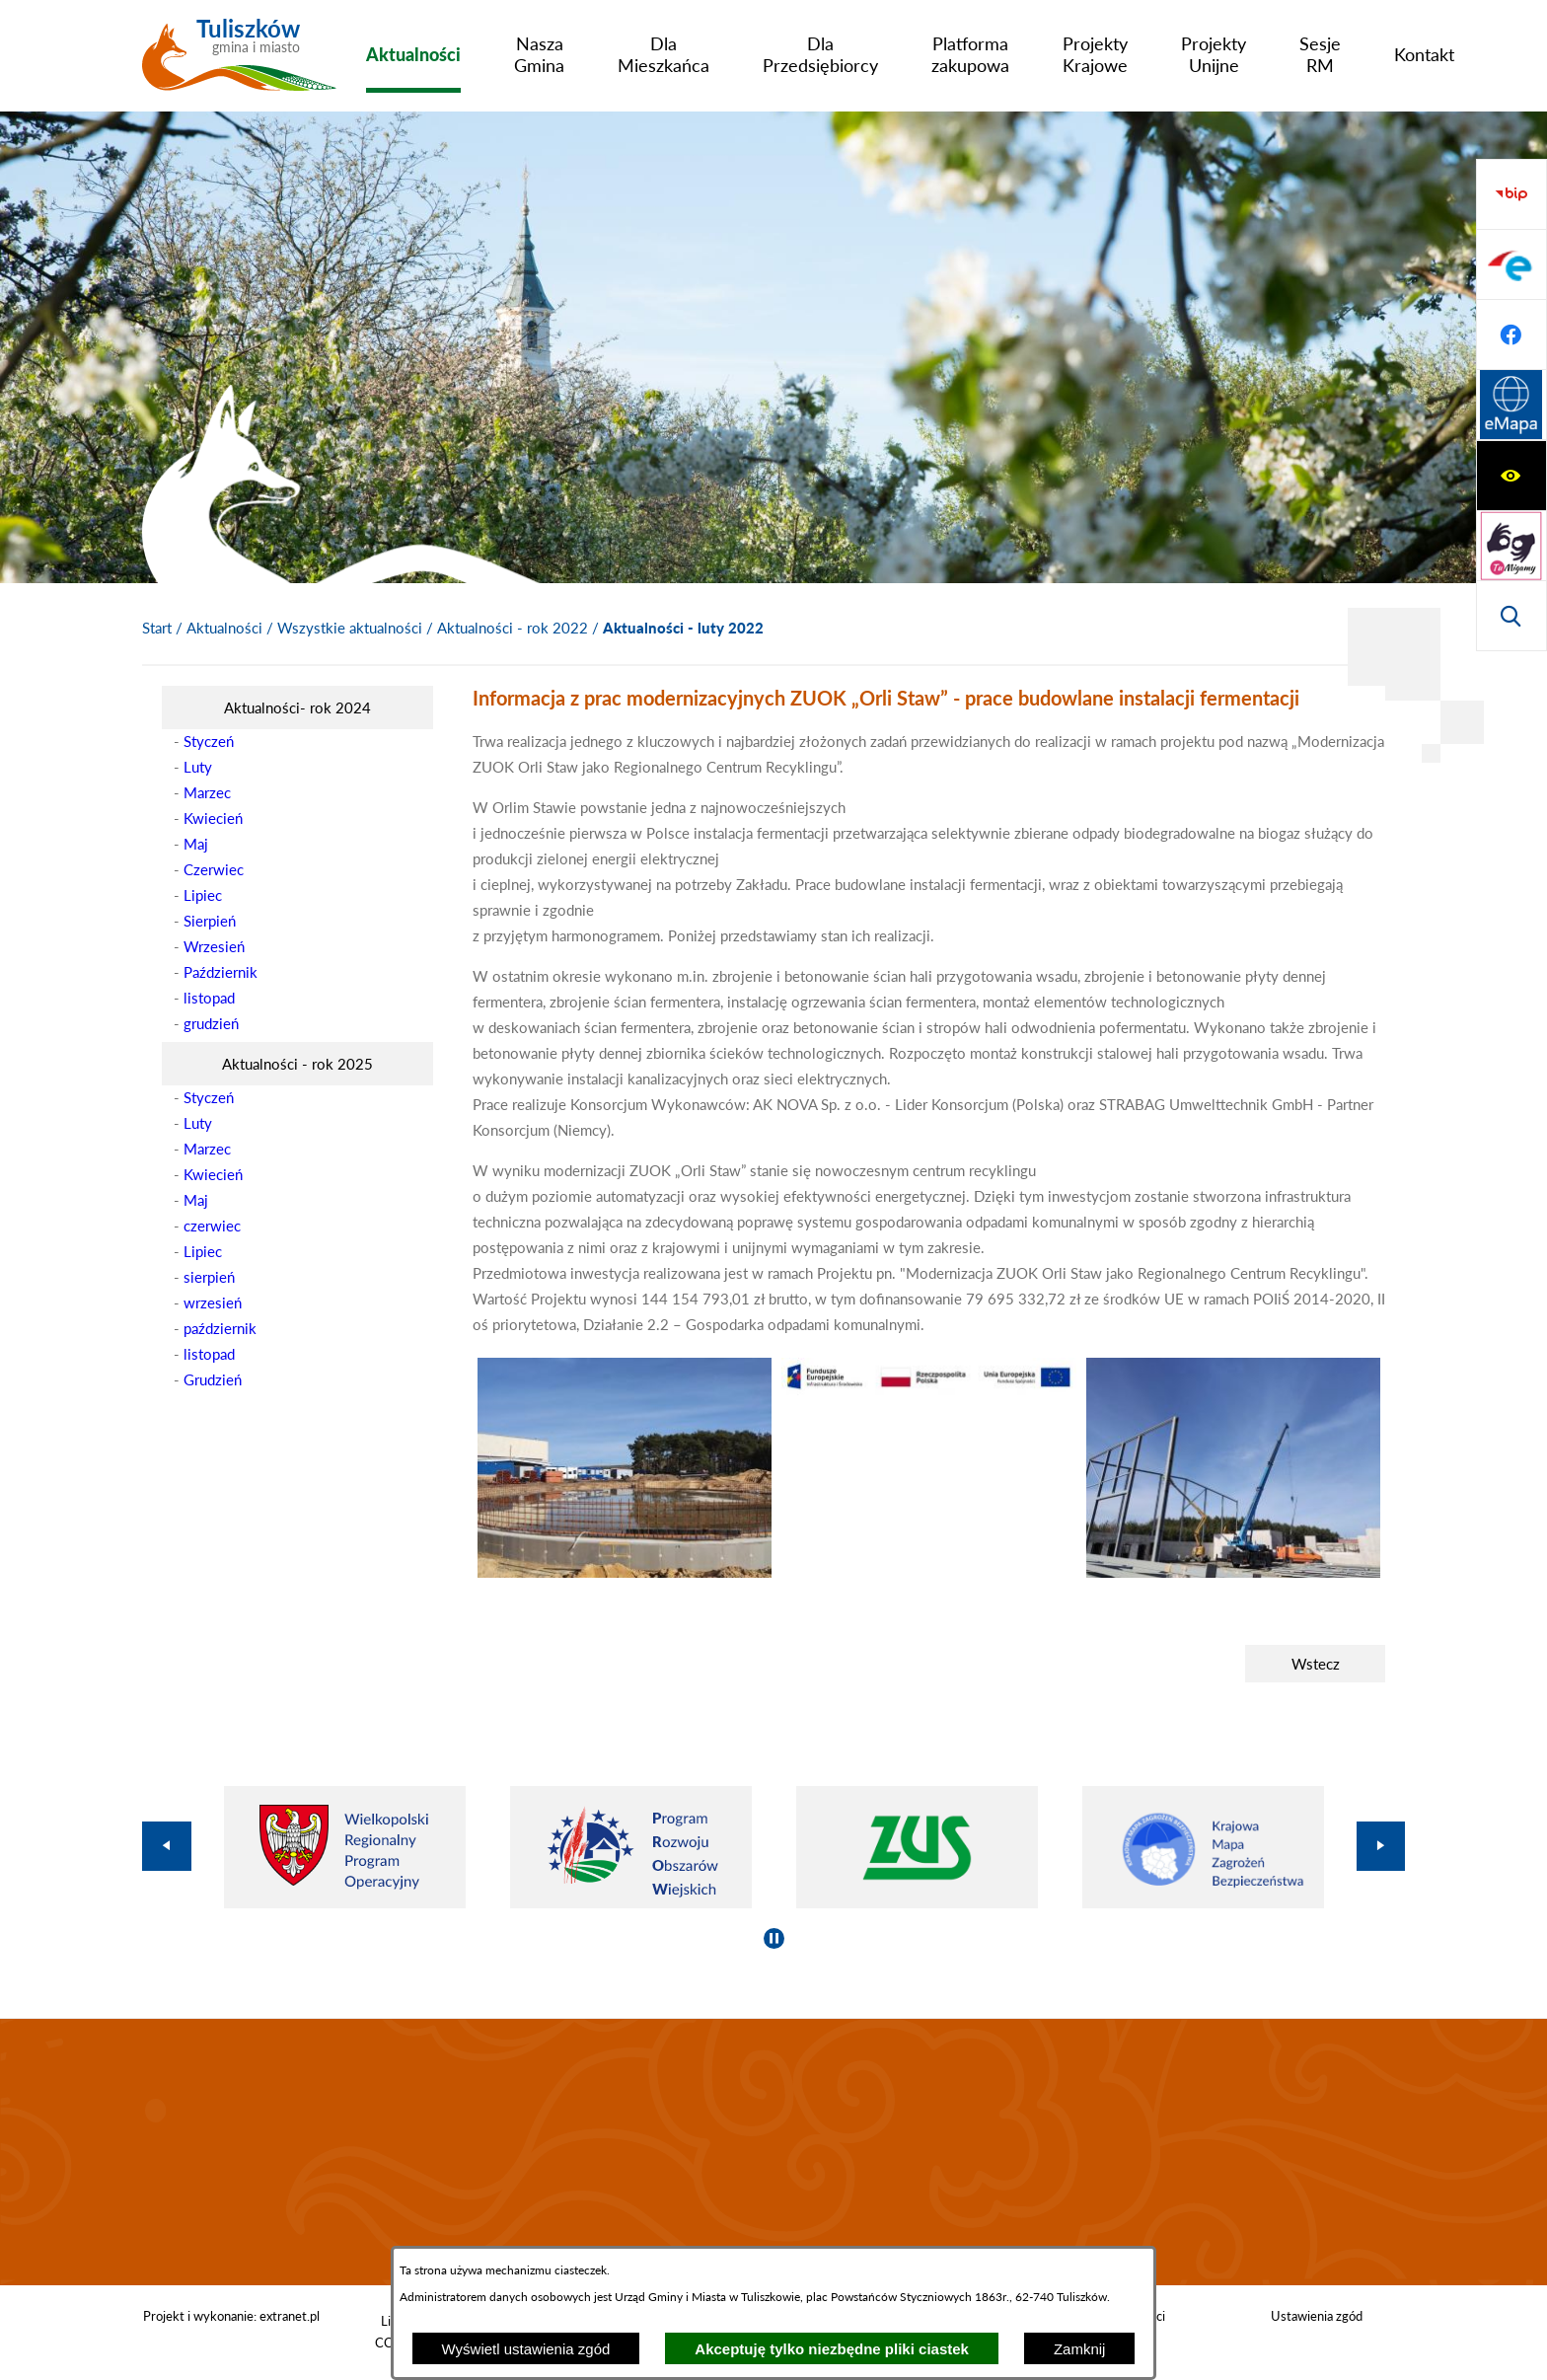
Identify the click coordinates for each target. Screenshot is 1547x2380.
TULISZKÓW (773, 2152)
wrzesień (213, 1302)
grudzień (211, 1023)
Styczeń (209, 741)
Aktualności (224, 627)
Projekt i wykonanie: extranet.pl (231, 2316)
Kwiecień (213, 818)
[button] (625, 1572)
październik (220, 1328)
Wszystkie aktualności (349, 627)
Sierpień (210, 921)
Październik (221, 972)
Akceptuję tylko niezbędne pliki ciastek (832, 2349)
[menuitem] (413, 54)
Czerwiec (214, 869)
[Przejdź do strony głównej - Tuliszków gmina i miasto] (239, 62)
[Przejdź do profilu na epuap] (1511, 475)
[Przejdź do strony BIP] (1511, 405)
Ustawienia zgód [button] (1317, 2316)
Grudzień (213, 1379)
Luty (198, 767)
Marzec (207, 792)
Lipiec (203, 895)
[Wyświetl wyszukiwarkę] (1511, 334)
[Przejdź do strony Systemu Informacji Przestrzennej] (1511, 615)
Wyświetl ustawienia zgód (526, 2349)
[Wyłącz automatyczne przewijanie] (774, 1938)
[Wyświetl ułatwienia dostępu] (1511, 194)
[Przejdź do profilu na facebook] (1511, 545)
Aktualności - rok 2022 (512, 627)
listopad (209, 997)
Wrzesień (214, 946)
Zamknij (1080, 2349)
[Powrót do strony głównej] (157, 628)
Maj (196, 844)
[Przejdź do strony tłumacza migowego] (1511, 264)
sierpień (209, 1277)
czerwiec (212, 1225)
